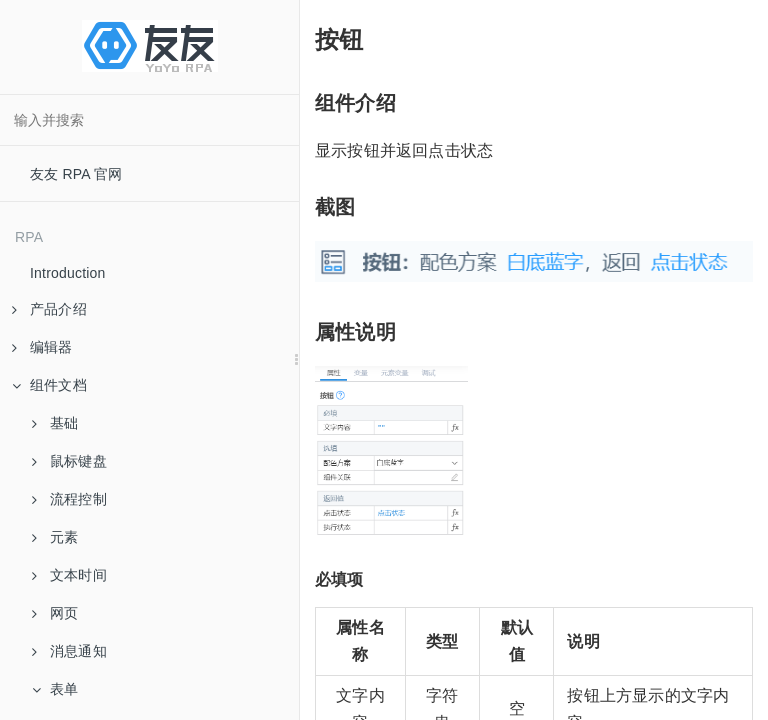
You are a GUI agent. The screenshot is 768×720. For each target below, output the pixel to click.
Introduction (68, 273)
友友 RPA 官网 (76, 174)
